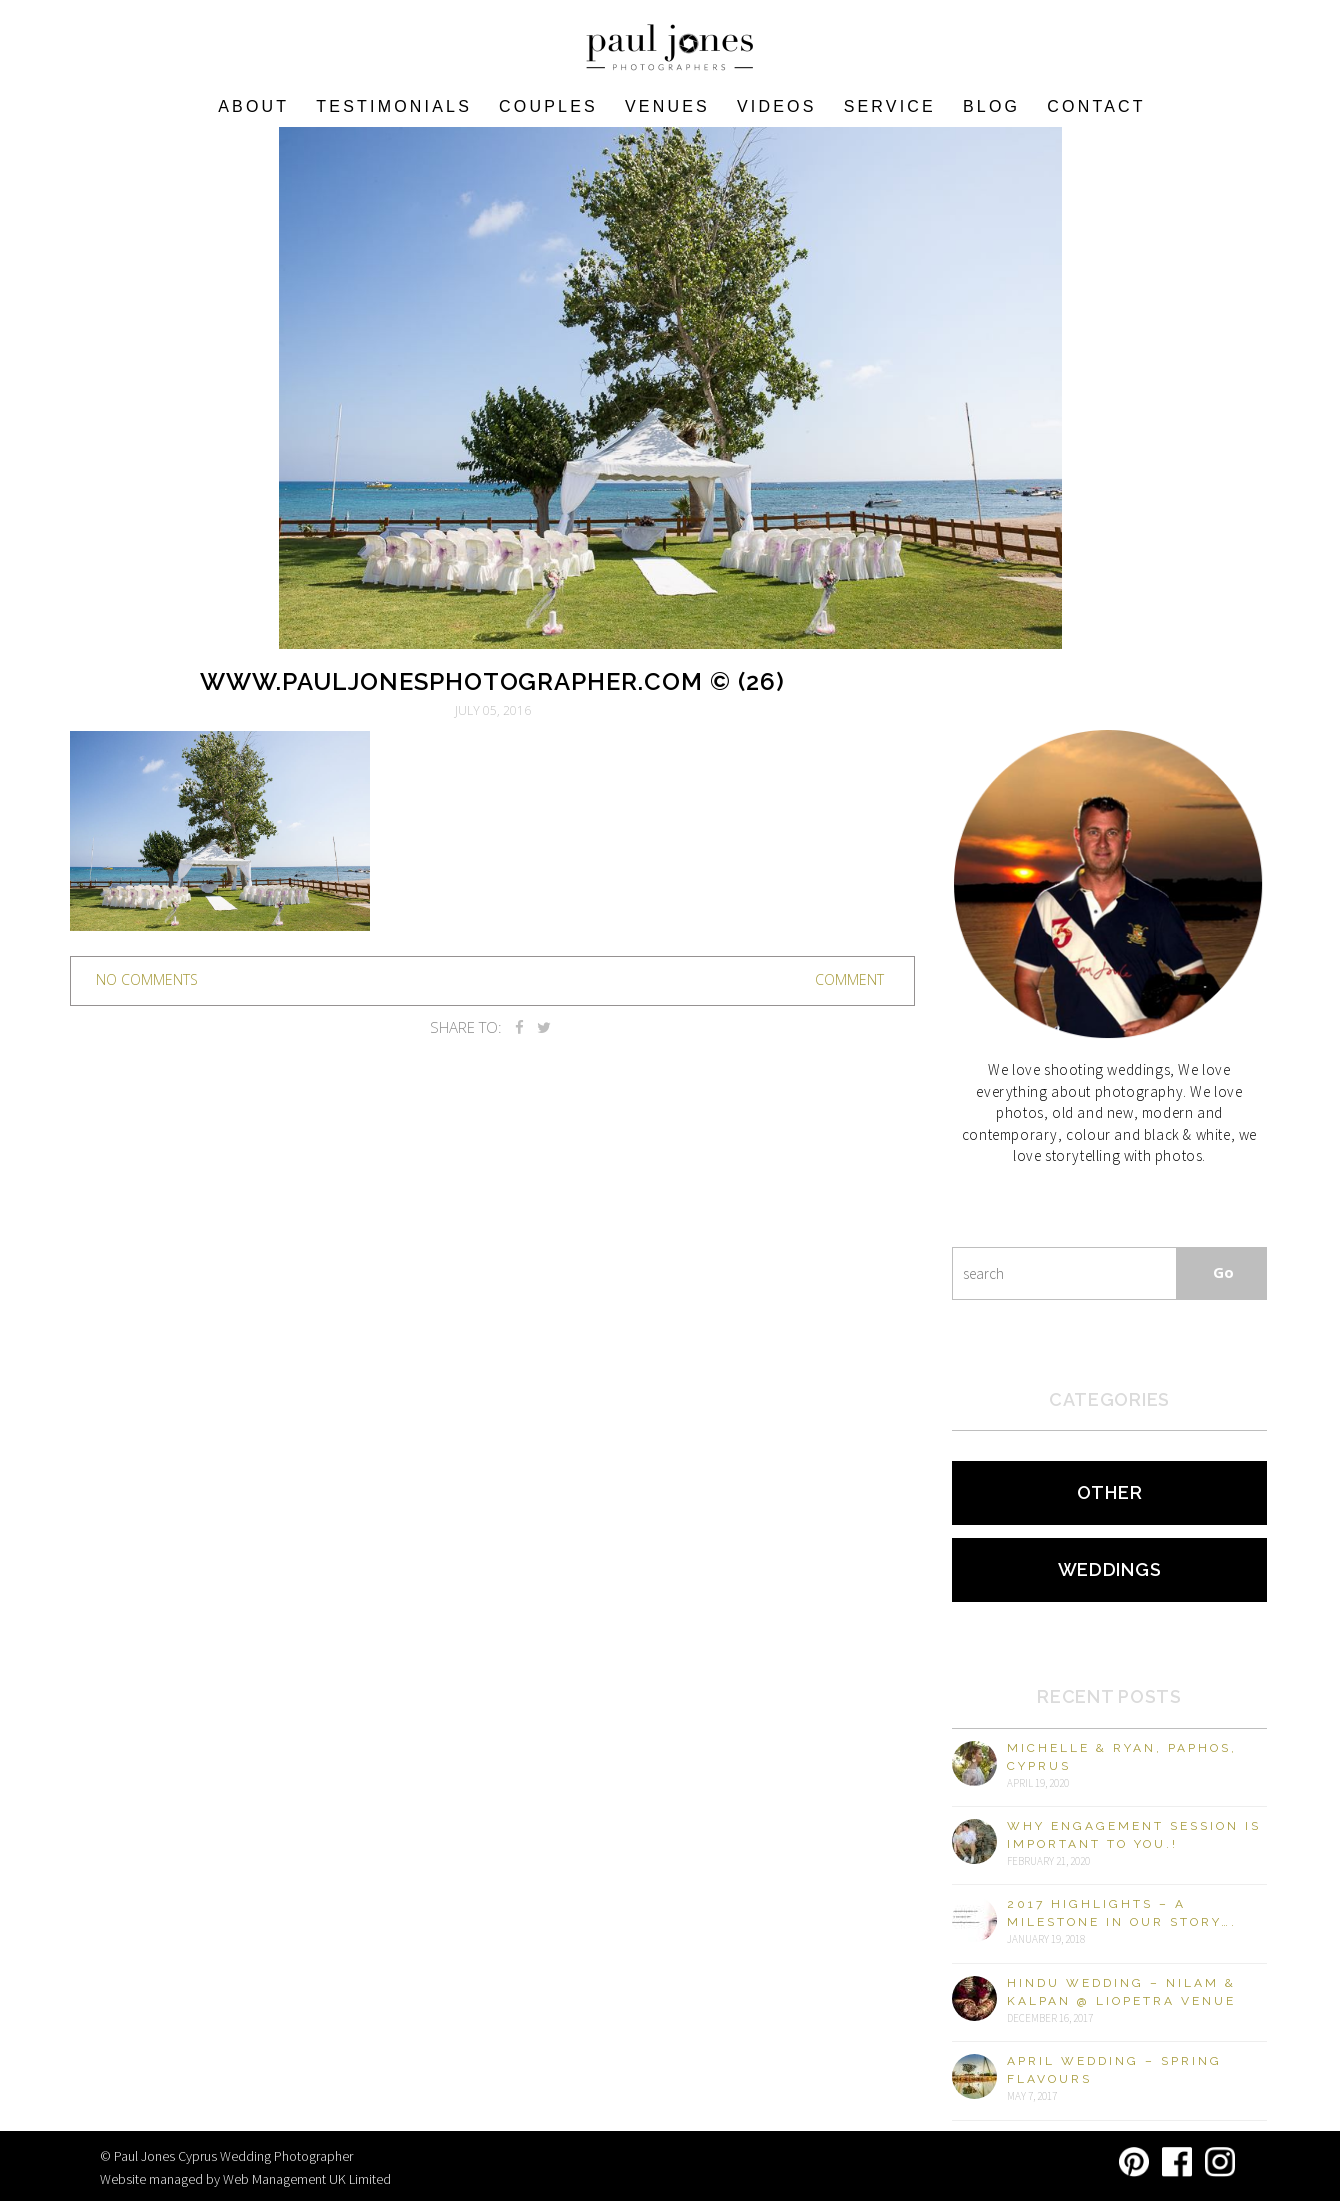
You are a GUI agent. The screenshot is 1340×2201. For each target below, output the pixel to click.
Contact (1096, 106)
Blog (991, 106)
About (253, 106)
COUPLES (548, 106)
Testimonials (394, 106)
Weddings (1110, 1569)
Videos (777, 106)
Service (890, 106)
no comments (147, 979)
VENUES (667, 106)
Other (1110, 1492)
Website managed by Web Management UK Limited (245, 2179)
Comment (849, 979)
